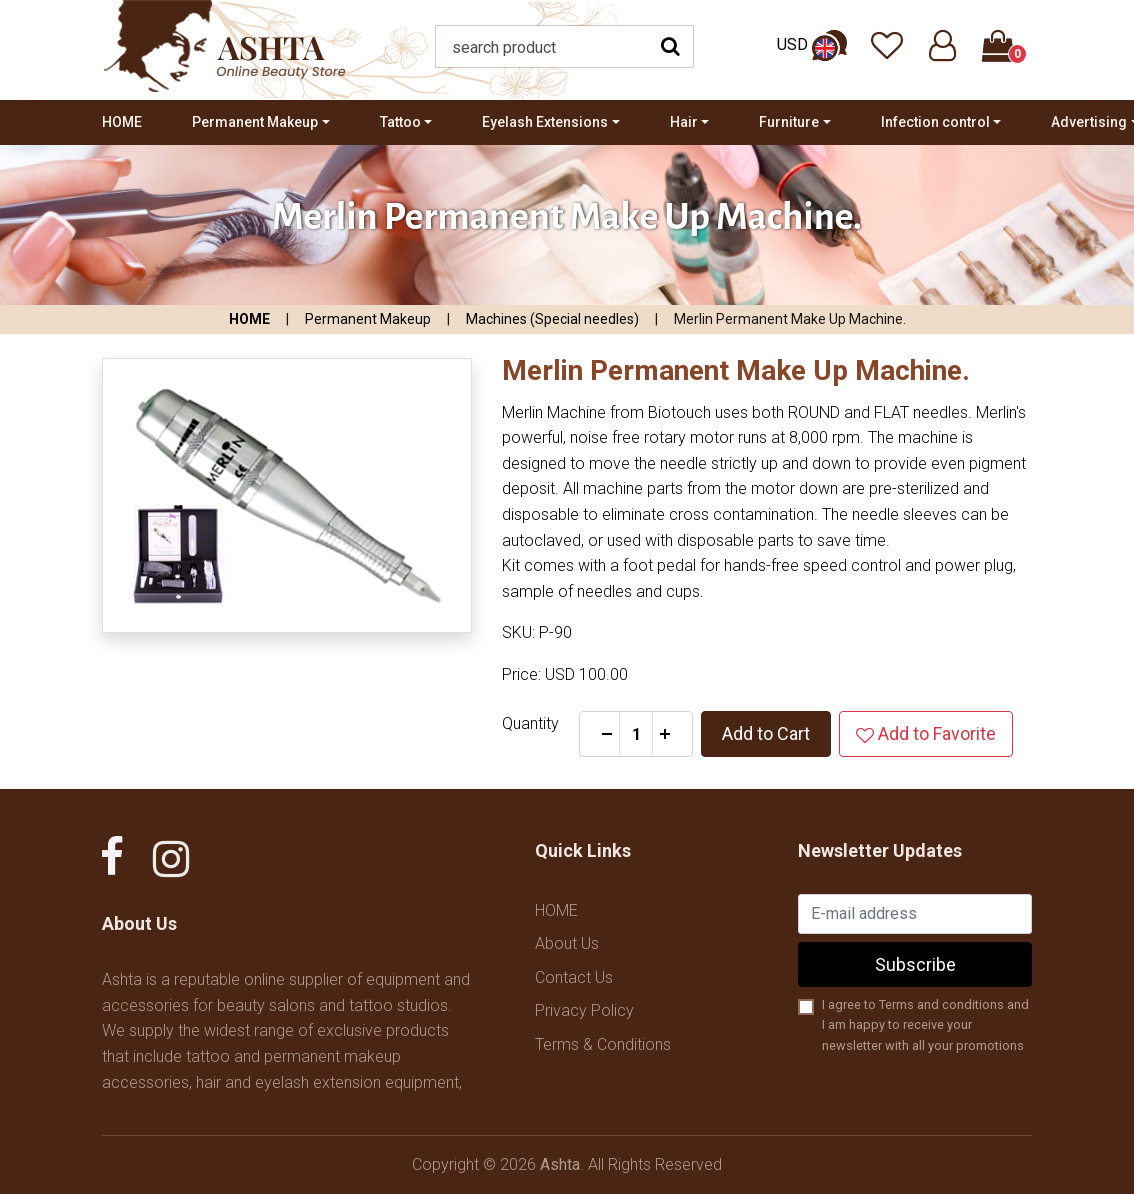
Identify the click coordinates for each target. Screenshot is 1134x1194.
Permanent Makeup (255, 122)
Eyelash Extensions (545, 122)
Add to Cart (766, 733)
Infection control (935, 122)
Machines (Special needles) (552, 319)
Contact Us (574, 977)
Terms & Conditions (603, 1044)
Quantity (530, 723)
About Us (567, 943)
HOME (122, 122)
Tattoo (400, 122)
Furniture (789, 122)
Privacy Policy (584, 1010)
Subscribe (915, 964)
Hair (684, 122)
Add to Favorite (926, 733)
